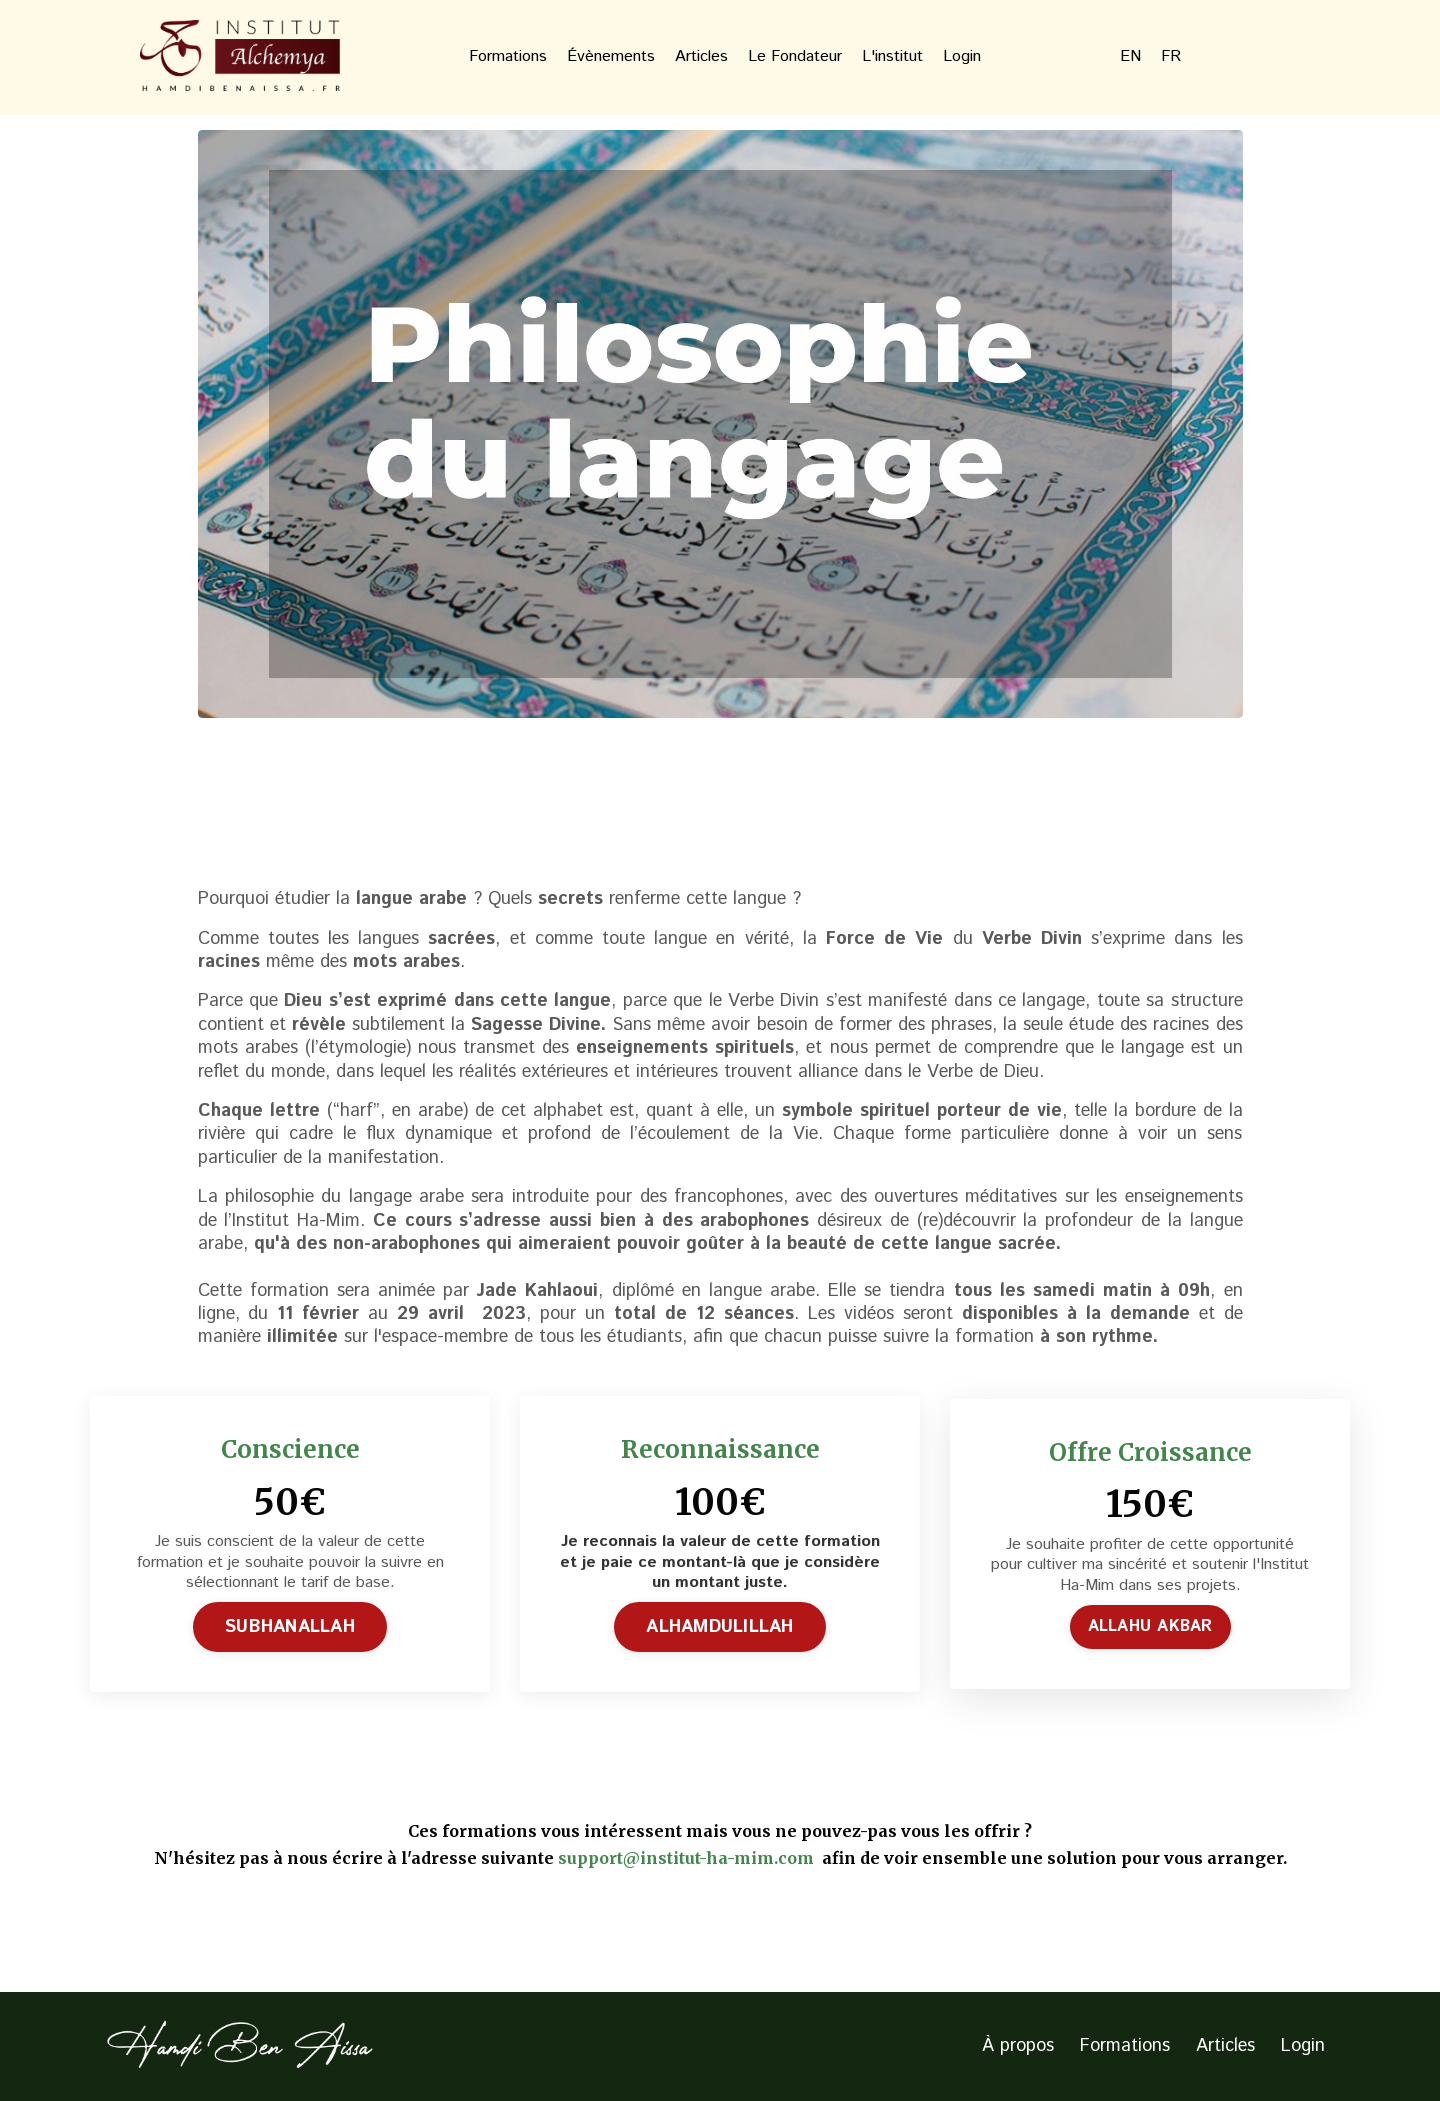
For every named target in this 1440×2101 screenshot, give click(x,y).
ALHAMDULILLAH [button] (719, 1627)
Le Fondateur (795, 57)
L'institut (892, 57)
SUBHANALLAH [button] (290, 1627)
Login (962, 57)
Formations (508, 57)
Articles (701, 57)
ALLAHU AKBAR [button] (1150, 1626)
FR (1171, 57)
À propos (1018, 2046)
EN (1130, 57)
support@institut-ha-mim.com (688, 1858)
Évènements (611, 57)
